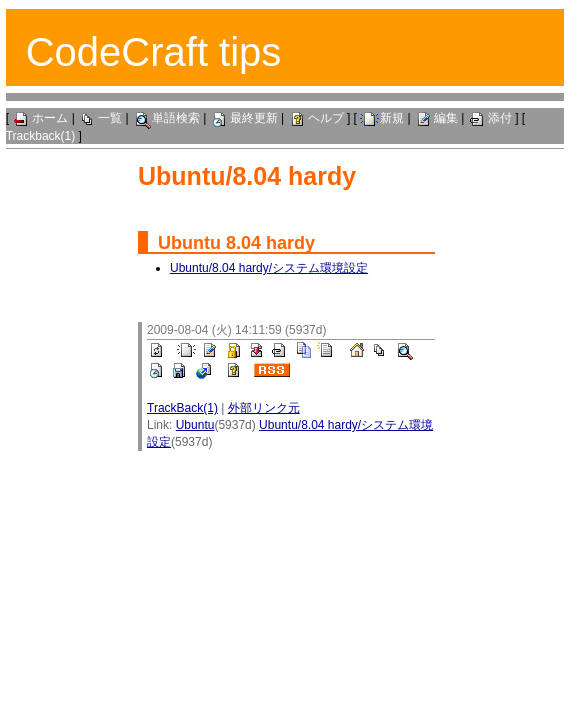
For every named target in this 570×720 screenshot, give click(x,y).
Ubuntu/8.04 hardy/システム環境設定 (269, 268)
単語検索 (166, 118)
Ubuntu (189, 243)
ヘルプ (316, 118)
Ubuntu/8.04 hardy (247, 176)
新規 (382, 118)
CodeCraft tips (154, 52)
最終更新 (244, 118)
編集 (436, 118)
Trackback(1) (41, 136)
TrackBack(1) (182, 408)
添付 (490, 118)
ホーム (40, 118)
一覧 (100, 118)
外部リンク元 (264, 408)
